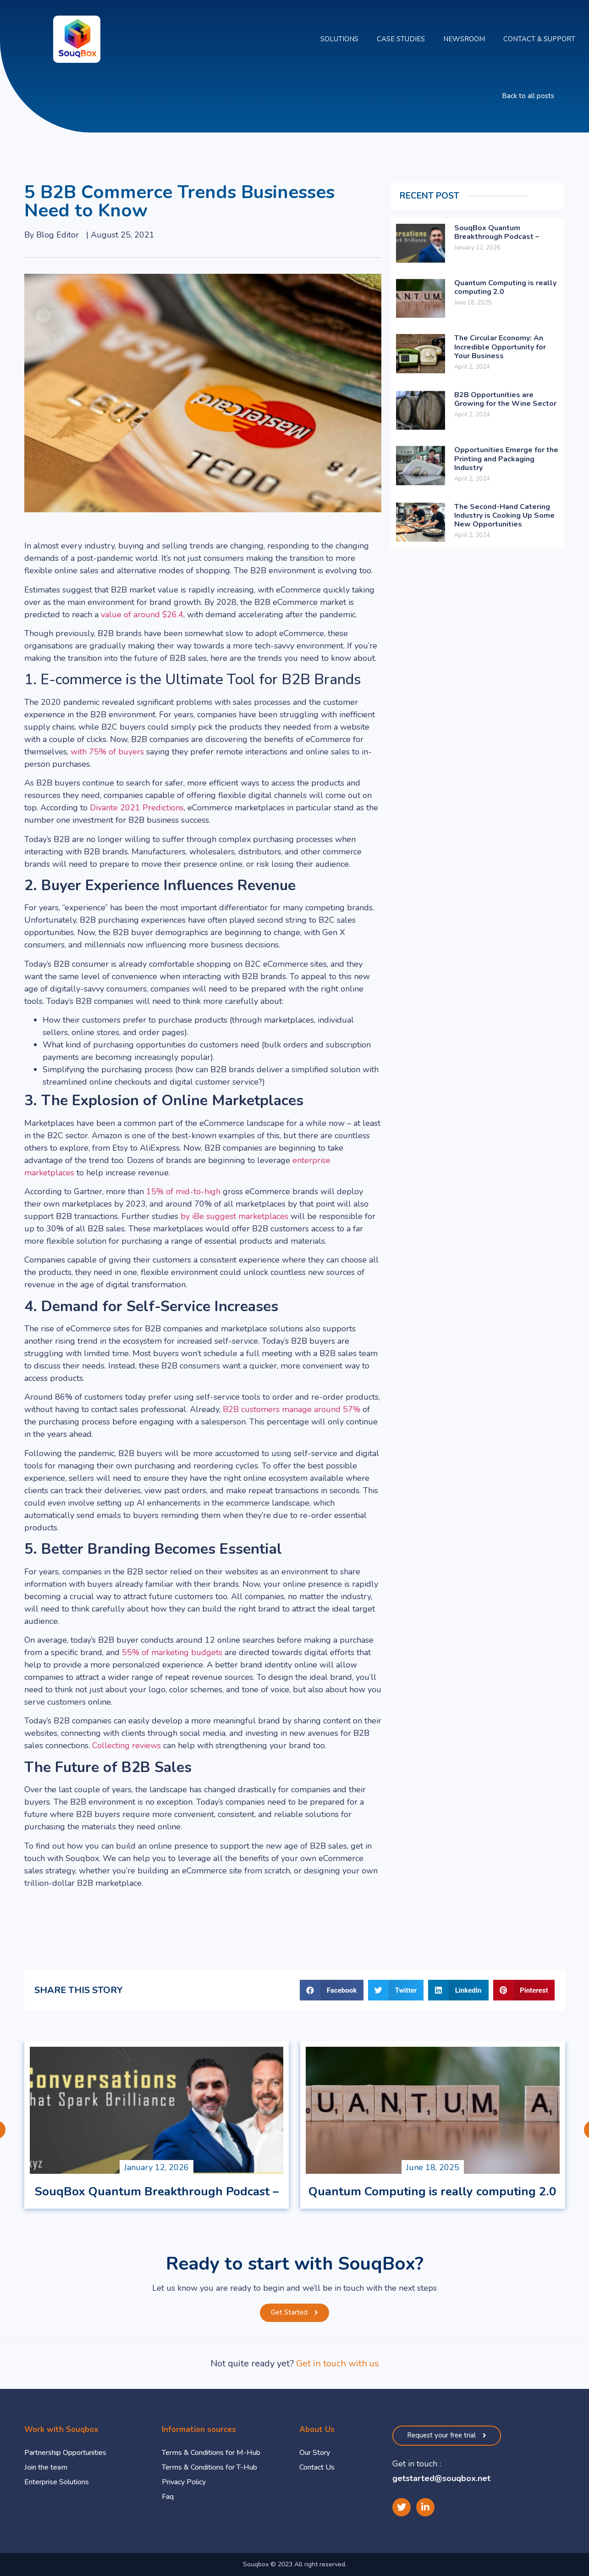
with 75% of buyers (107, 751)
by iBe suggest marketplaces (234, 1216)
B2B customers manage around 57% (291, 1409)
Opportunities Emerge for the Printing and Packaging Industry (506, 458)
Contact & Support (539, 39)
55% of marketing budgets (172, 1652)
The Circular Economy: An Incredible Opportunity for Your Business (500, 346)
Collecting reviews (126, 1745)
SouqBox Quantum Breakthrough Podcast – (496, 232)
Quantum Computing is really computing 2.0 (505, 287)
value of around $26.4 (142, 614)
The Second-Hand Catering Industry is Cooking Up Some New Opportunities (504, 515)
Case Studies (401, 39)
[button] (528, 96)
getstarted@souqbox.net (441, 2478)
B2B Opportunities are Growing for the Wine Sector (505, 399)
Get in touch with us (337, 2363)
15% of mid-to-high (183, 1191)
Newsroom (464, 39)
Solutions (339, 39)
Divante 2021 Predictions (137, 807)
